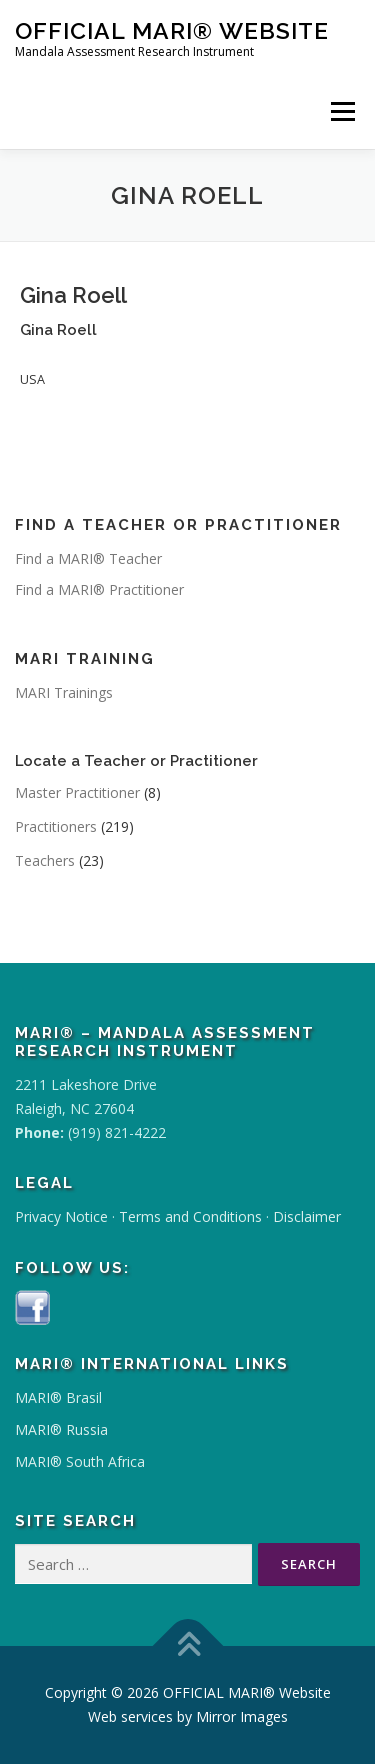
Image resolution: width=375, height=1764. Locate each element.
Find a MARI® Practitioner (99, 589)
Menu (342, 111)
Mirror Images (242, 1716)
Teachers (45, 860)
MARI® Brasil (58, 1397)
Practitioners (56, 826)
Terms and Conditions (190, 1216)
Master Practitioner (77, 792)
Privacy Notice (61, 1216)
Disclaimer (307, 1216)
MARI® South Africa (80, 1461)
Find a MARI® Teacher (88, 558)
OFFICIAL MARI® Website (172, 30)
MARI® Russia (61, 1429)
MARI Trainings (64, 692)
